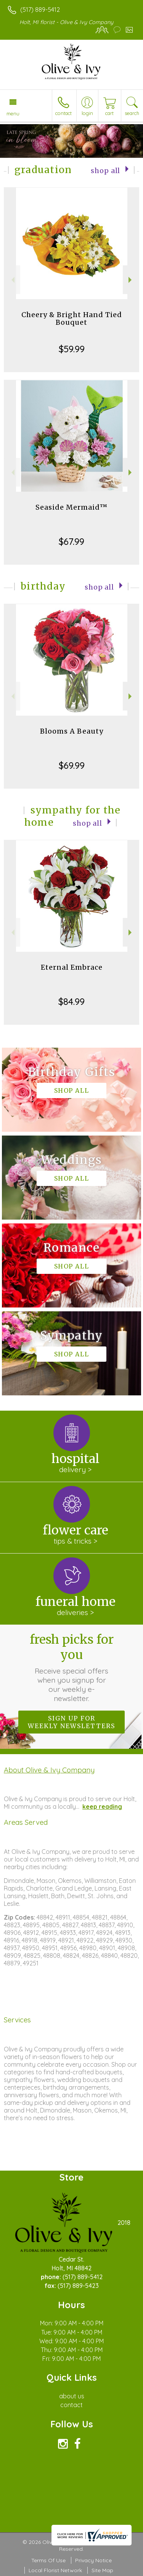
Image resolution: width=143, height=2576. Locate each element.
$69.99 (72, 765)
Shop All (105, 171)
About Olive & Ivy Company (49, 1769)
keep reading (102, 1806)
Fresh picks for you (72, 1667)
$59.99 (72, 349)
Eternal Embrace (72, 967)
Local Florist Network (55, 2570)
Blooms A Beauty (71, 731)
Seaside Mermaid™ (71, 507)
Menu (12, 113)
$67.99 (71, 541)
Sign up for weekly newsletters (71, 1722)
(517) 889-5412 (40, 9)
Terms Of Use (48, 2560)
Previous (12, 280)
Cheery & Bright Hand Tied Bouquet (71, 318)
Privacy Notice (93, 2560)
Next (131, 280)
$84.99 (71, 1001)
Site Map (102, 2570)
